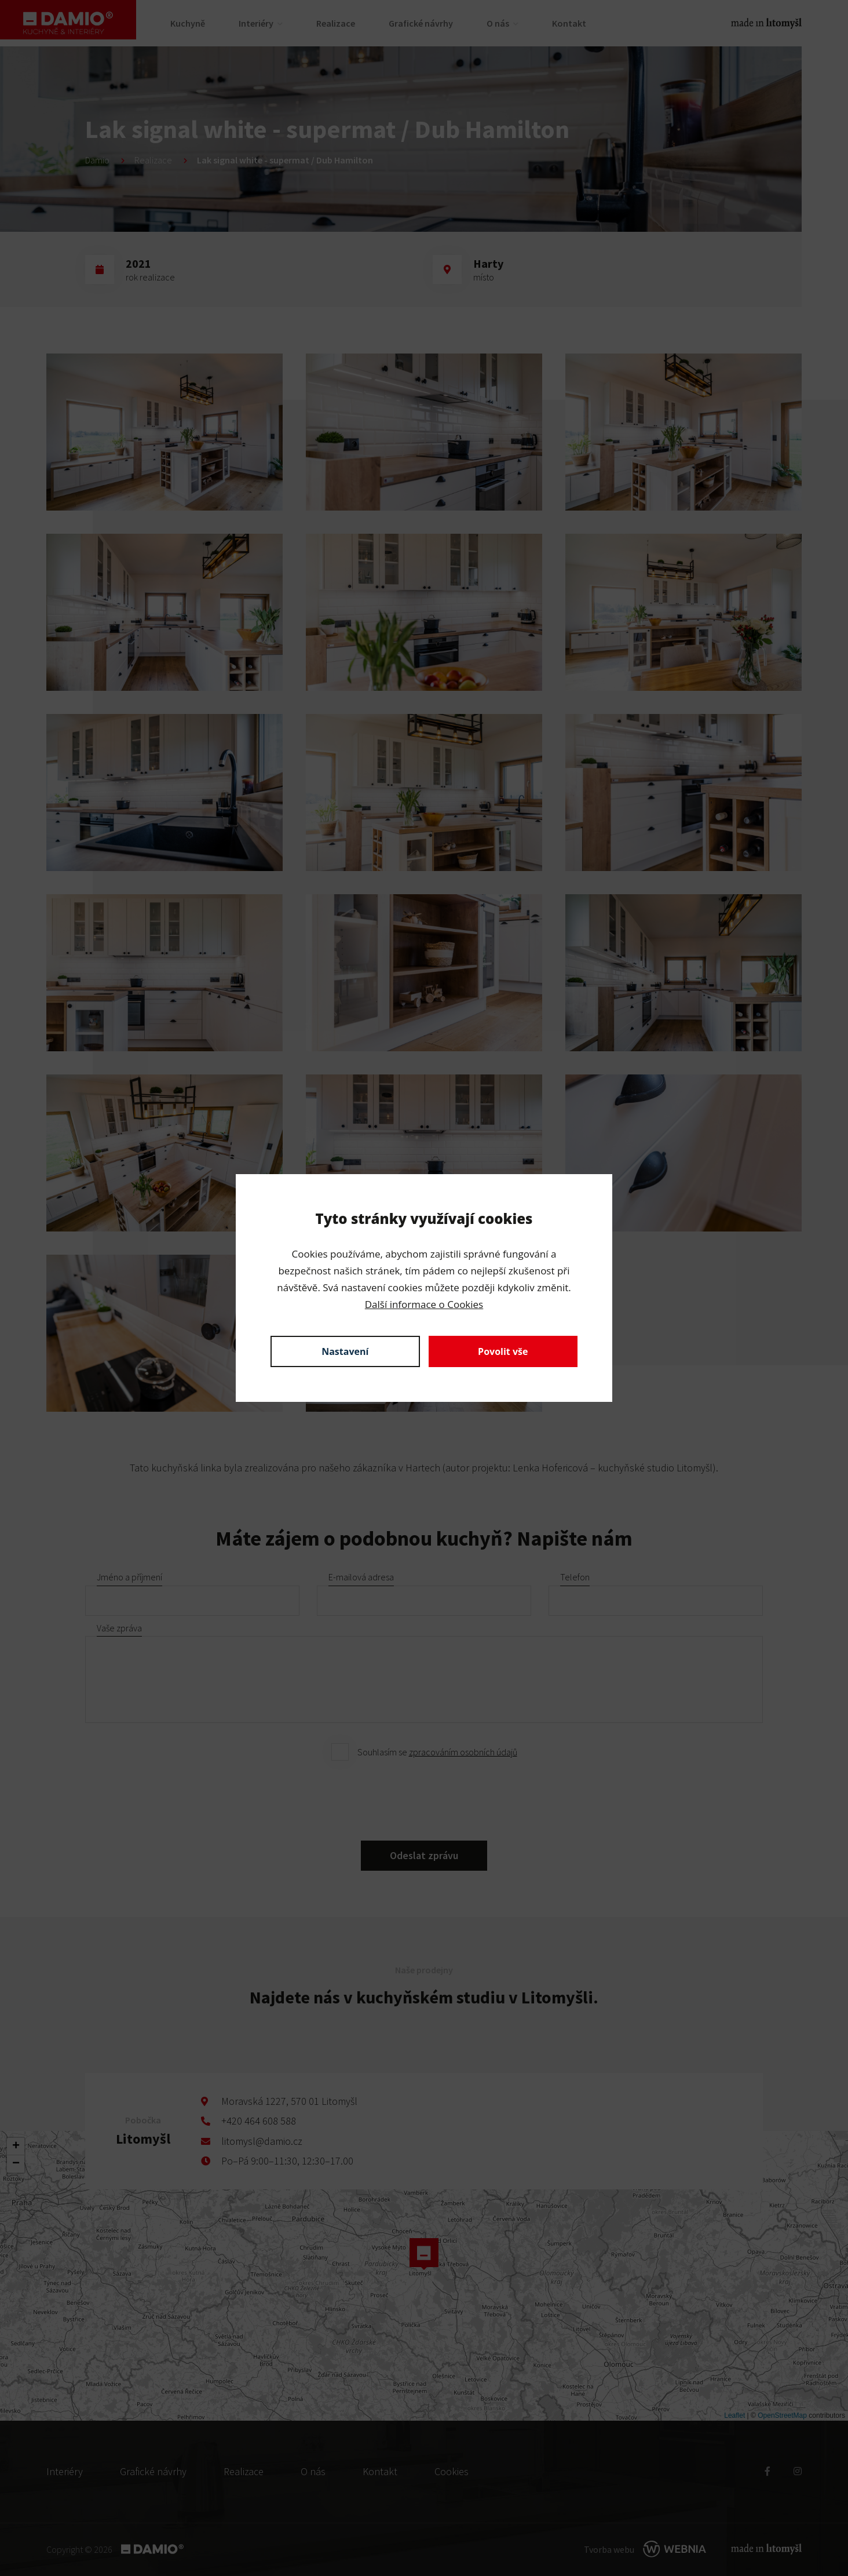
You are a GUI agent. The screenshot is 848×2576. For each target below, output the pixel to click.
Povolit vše (503, 1351)
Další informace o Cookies (424, 1304)
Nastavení (344, 1351)
